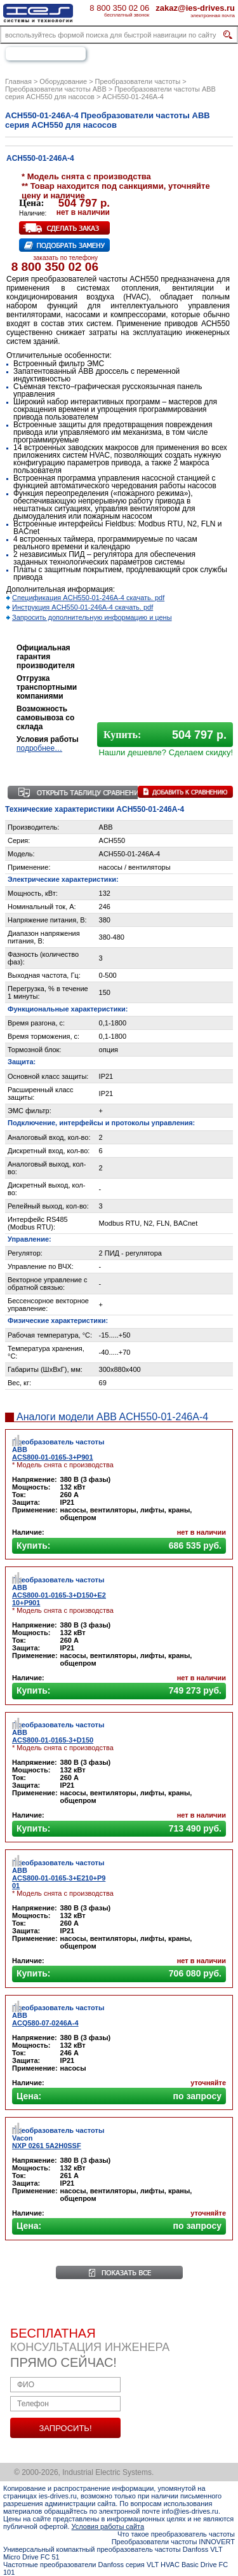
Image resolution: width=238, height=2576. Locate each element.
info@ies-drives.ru (190, 2511)
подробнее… (39, 748)
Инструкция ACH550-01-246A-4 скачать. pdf (82, 607)
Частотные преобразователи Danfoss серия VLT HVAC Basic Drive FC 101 (115, 2568)
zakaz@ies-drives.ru (195, 7)
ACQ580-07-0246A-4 (45, 2023)
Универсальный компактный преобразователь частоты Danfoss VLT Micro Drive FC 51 (112, 2553)
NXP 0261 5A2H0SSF (46, 2145)
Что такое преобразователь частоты (176, 2534)
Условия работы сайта (108, 2526)
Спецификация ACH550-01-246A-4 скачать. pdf (88, 597)
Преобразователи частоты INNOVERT (173, 2541)
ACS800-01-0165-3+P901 (52, 1457)
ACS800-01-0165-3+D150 (52, 1740)
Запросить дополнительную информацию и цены (92, 617)
